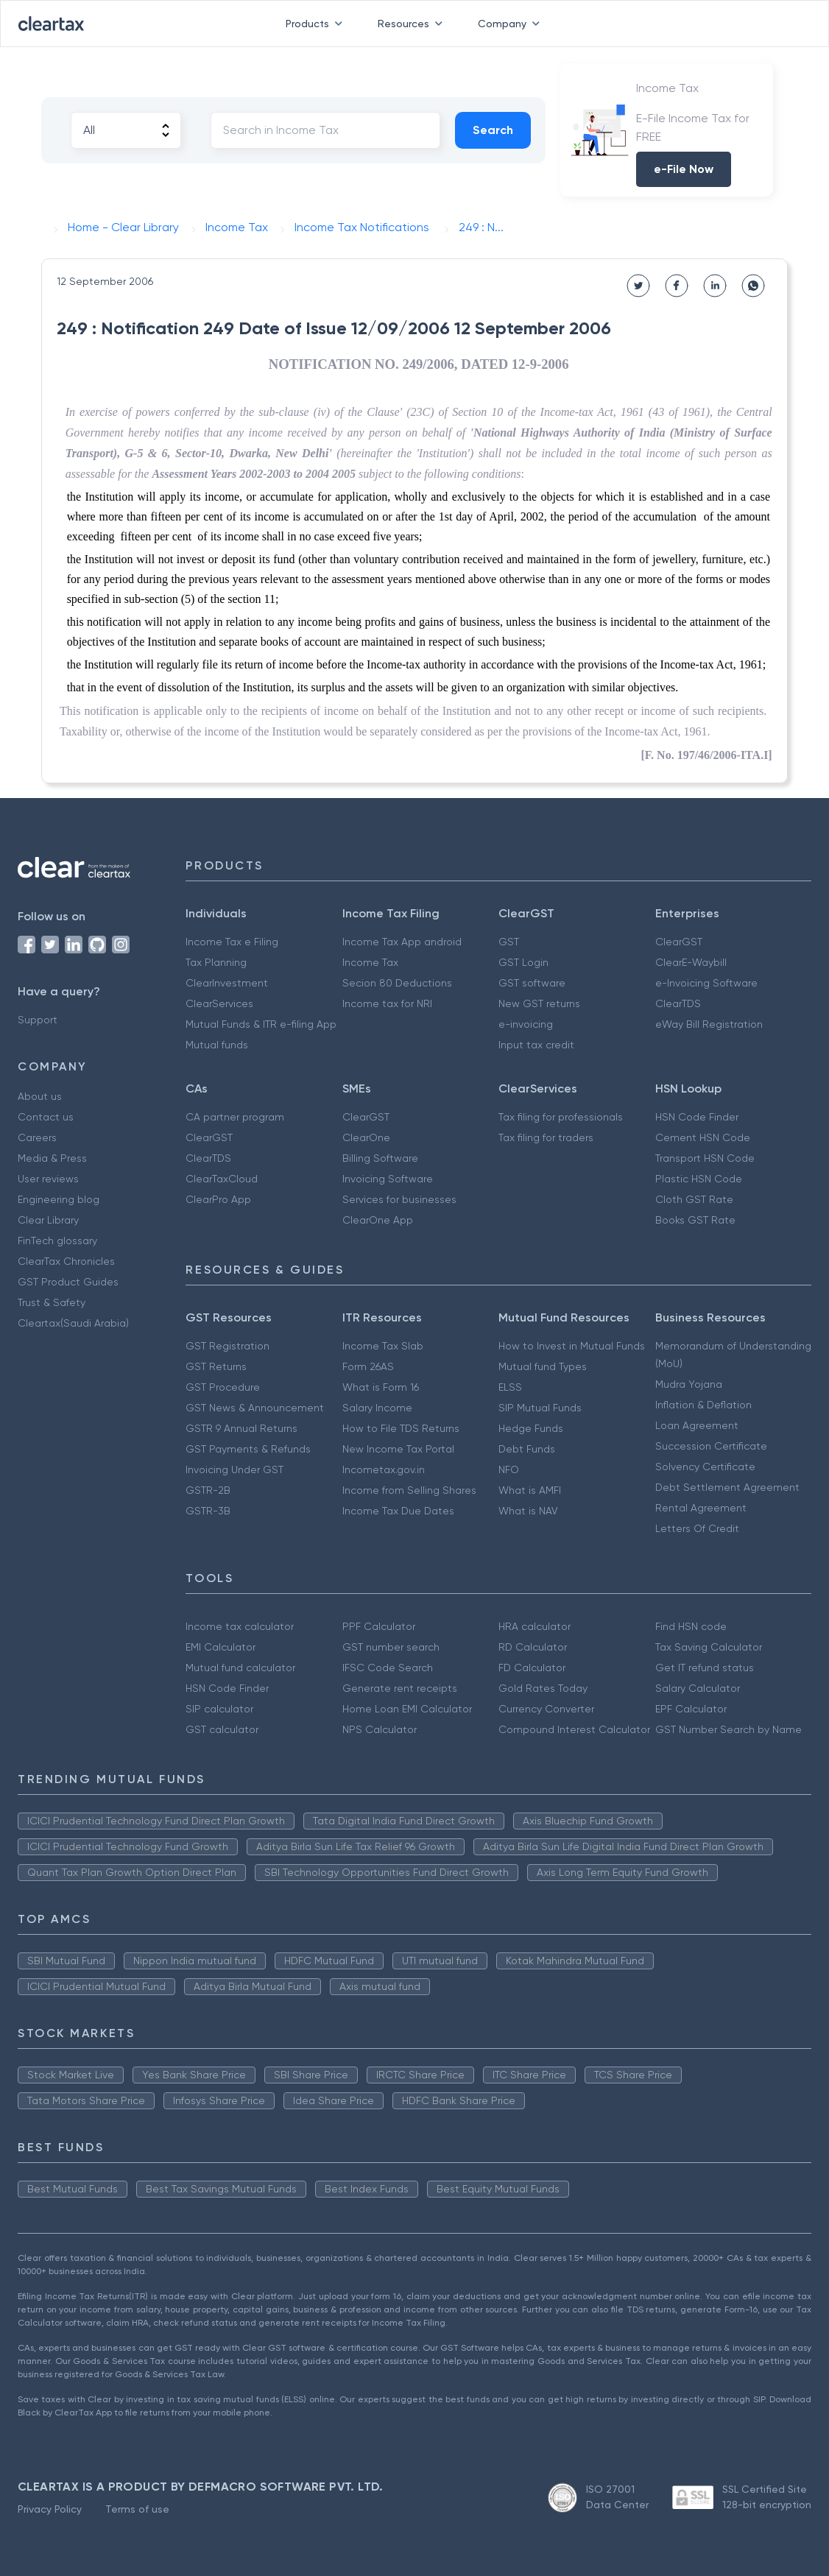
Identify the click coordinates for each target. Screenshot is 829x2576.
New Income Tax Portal (398, 1449)
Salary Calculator (697, 1688)
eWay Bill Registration (709, 1024)
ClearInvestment (227, 983)
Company (512, 23)
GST (508, 942)
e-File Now (683, 169)
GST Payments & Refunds (248, 1449)
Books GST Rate (695, 1220)
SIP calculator (219, 1709)
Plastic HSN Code (698, 1179)
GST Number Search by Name (728, 1729)
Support (37, 1020)
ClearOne (366, 1137)
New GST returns (539, 1003)
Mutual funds (217, 1045)
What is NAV (528, 1511)
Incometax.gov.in (383, 1469)
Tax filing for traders (545, 1137)
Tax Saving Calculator (708, 1647)
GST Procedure (223, 1387)
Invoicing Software (387, 1179)
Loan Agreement (696, 1425)
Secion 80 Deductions (397, 983)
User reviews (48, 1179)
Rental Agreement (701, 1508)
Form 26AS (368, 1366)
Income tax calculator (240, 1626)
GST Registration (227, 1346)
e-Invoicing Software (706, 983)
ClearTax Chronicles (66, 1261)
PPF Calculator (378, 1626)
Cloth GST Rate (694, 1199)
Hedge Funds (530, 1428)
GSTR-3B (208, 1511)
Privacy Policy (50, 2509)
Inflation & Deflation (703, 1405)
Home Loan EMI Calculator (407, 1709)
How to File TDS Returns (400, 1428)
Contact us (46, 1117)
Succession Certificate (711, 1446)
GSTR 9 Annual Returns (241, 1428)
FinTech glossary (57, 1240)
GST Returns (216, 1366)
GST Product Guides (68, 1282)
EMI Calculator (220, 1647)
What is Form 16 (380, 1387)
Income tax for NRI (387, 1003)
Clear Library (48, 1220)
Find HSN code (691, 1626)
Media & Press (52, 1158)
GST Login (523, 962)
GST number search (391, 1647)
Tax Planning (216, 962)
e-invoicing (525, 1024)
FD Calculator (531, 1667)
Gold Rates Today (543, 1688)
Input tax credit (536, 1045)
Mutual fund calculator (240, 1667)
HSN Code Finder (696, 1117)
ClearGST (678, 942)
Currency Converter (546, 1709)
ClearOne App (377, 1220)
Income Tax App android (402, 942)
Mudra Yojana (688, 1384)
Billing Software (380, 1158)
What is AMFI (529, 1490)
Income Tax (370, 962)
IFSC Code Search (387, 1667)
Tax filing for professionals (560, 1117)
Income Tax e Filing (232, 942)
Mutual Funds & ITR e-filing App (261, 1024)
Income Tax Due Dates (398, 1511)
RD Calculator (532, 1647)
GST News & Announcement (255, 1408)
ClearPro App (218, 1199)
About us (40, 1096)
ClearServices (219, 1003)
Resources (413, 23)
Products (317, 23)
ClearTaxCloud (222, 1179)
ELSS (510, 1387)
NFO (508, 1469)
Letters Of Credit (697, 1528)
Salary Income (377, 1408)
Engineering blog (58, 1199)
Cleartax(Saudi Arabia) (73, 1323)
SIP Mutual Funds (540, 1408)
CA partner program (235, 1117)
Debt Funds (526, 1449)
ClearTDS (678, 1003)
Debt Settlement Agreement (727, 1487)
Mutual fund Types (542, 1366)
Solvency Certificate (705, 1466)
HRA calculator (534, 1626)
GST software (531, 983)
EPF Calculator (691, 1709)
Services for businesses (399, 1199)
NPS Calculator (379, 1729)
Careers (37, 1137)
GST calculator (222, 1729)
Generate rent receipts (399, 1688)
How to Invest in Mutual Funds (571, 1346)
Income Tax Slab (382, 1346)
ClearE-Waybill (691, 962)
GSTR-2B (208, 1490)
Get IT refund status (704, 1667)
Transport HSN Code (705, 1158)
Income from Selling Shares (409, 1490)
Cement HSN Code (702, 1137)
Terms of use (137, 2509)
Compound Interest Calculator (574, 1729)
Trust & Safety (51, 1302)
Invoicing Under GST (234, 1469)
